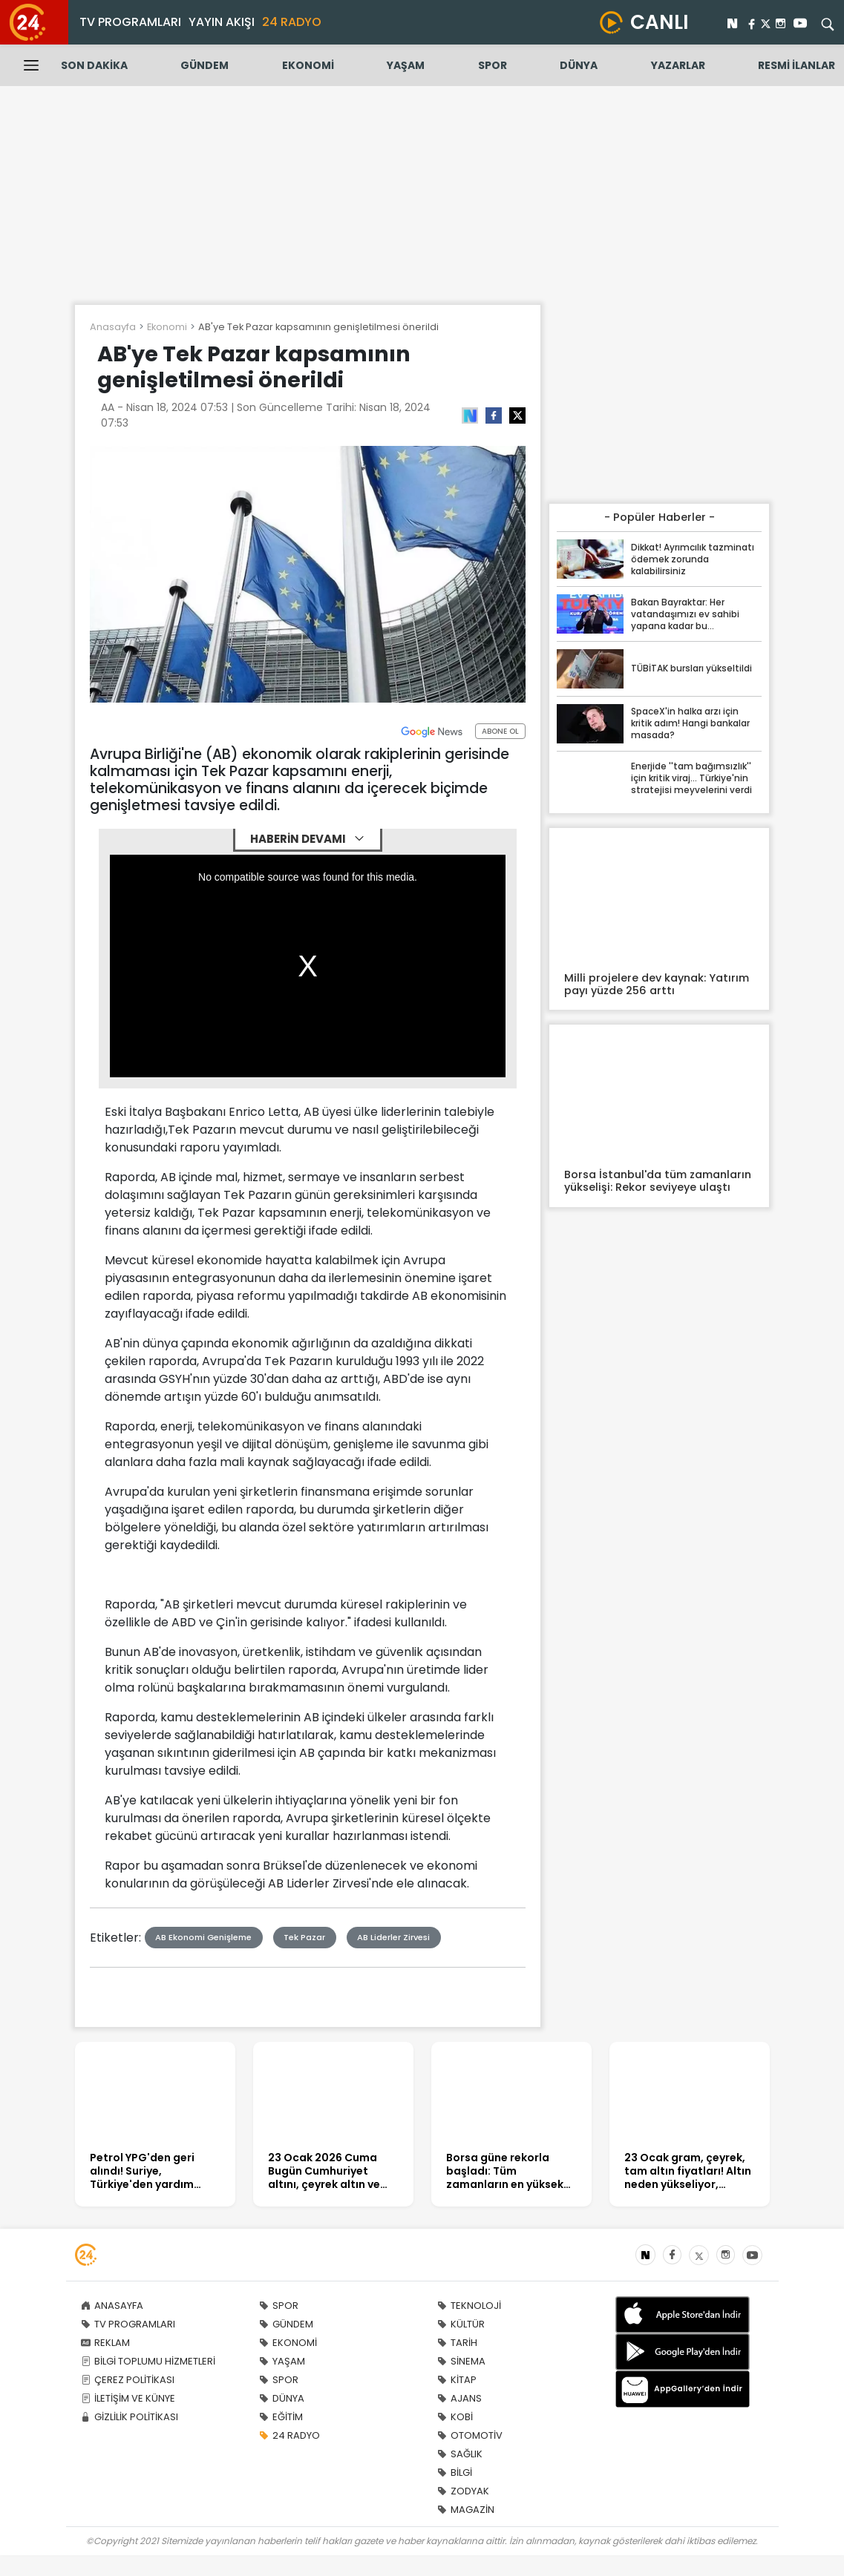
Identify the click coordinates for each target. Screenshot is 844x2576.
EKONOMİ (308, 65)
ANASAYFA (112, 2306)
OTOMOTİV (470, 2435)
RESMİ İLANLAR (796, 65)
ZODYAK (463, 2491)
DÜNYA (579, 65)
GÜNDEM (204, 65)
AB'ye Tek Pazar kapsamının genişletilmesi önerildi (318, 327)
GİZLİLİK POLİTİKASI (129, 2417)
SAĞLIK (459, 2454)
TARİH (457, 2343)
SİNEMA (461, 2361)
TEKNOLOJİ (469, 2306)
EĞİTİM (281, 2417)
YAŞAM (406, 65)
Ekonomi (167, 327)
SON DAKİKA (94, 65)
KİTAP (457, 2380)
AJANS (459, 2398)
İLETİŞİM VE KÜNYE (128, 2398)
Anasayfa (113, 327)
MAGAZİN (465, 2510)
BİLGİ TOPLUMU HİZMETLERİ (148, 2361)
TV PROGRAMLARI (130, 21)
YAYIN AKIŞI (222, 21)
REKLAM (105, 2343)
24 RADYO (291, 21)
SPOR (492, 65)
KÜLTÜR (461, 2324)
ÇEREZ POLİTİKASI (127, 2380)
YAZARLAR (678, 65)
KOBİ (455, 2417)
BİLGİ (454, 2472)
